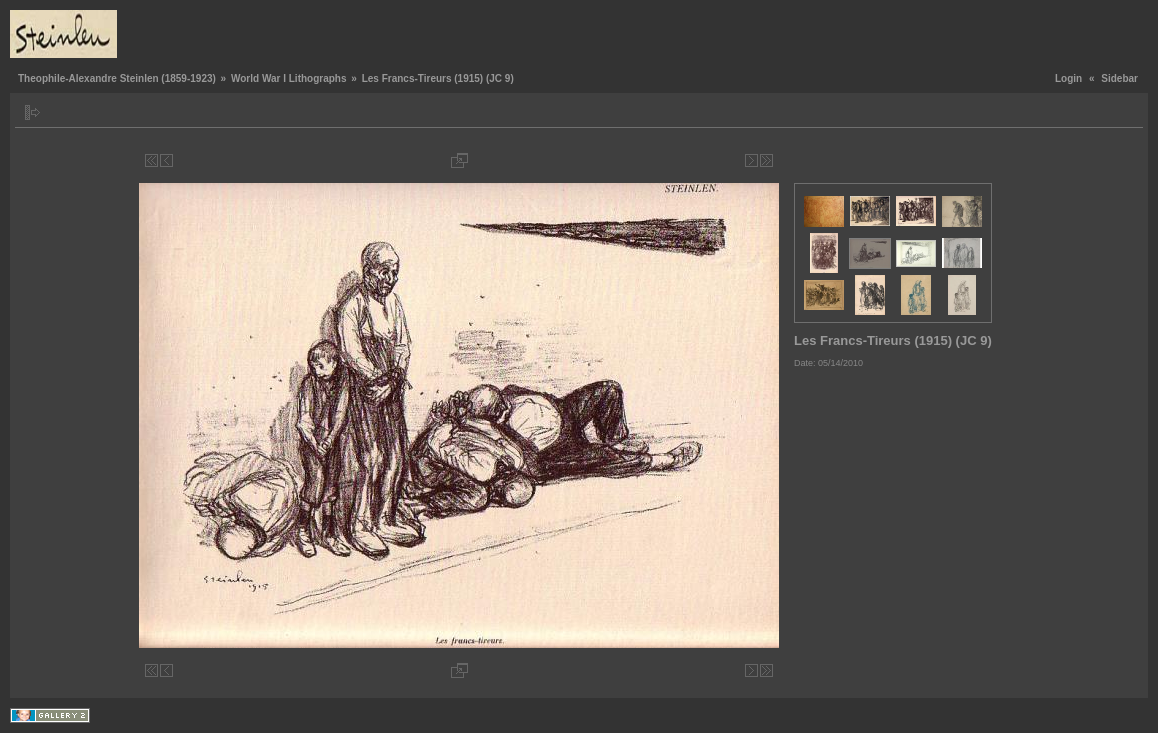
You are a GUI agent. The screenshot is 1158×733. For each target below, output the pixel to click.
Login (1068, 78)
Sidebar (1119, 78)
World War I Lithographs (289, 78)
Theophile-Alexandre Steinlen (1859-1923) (117, 78)
